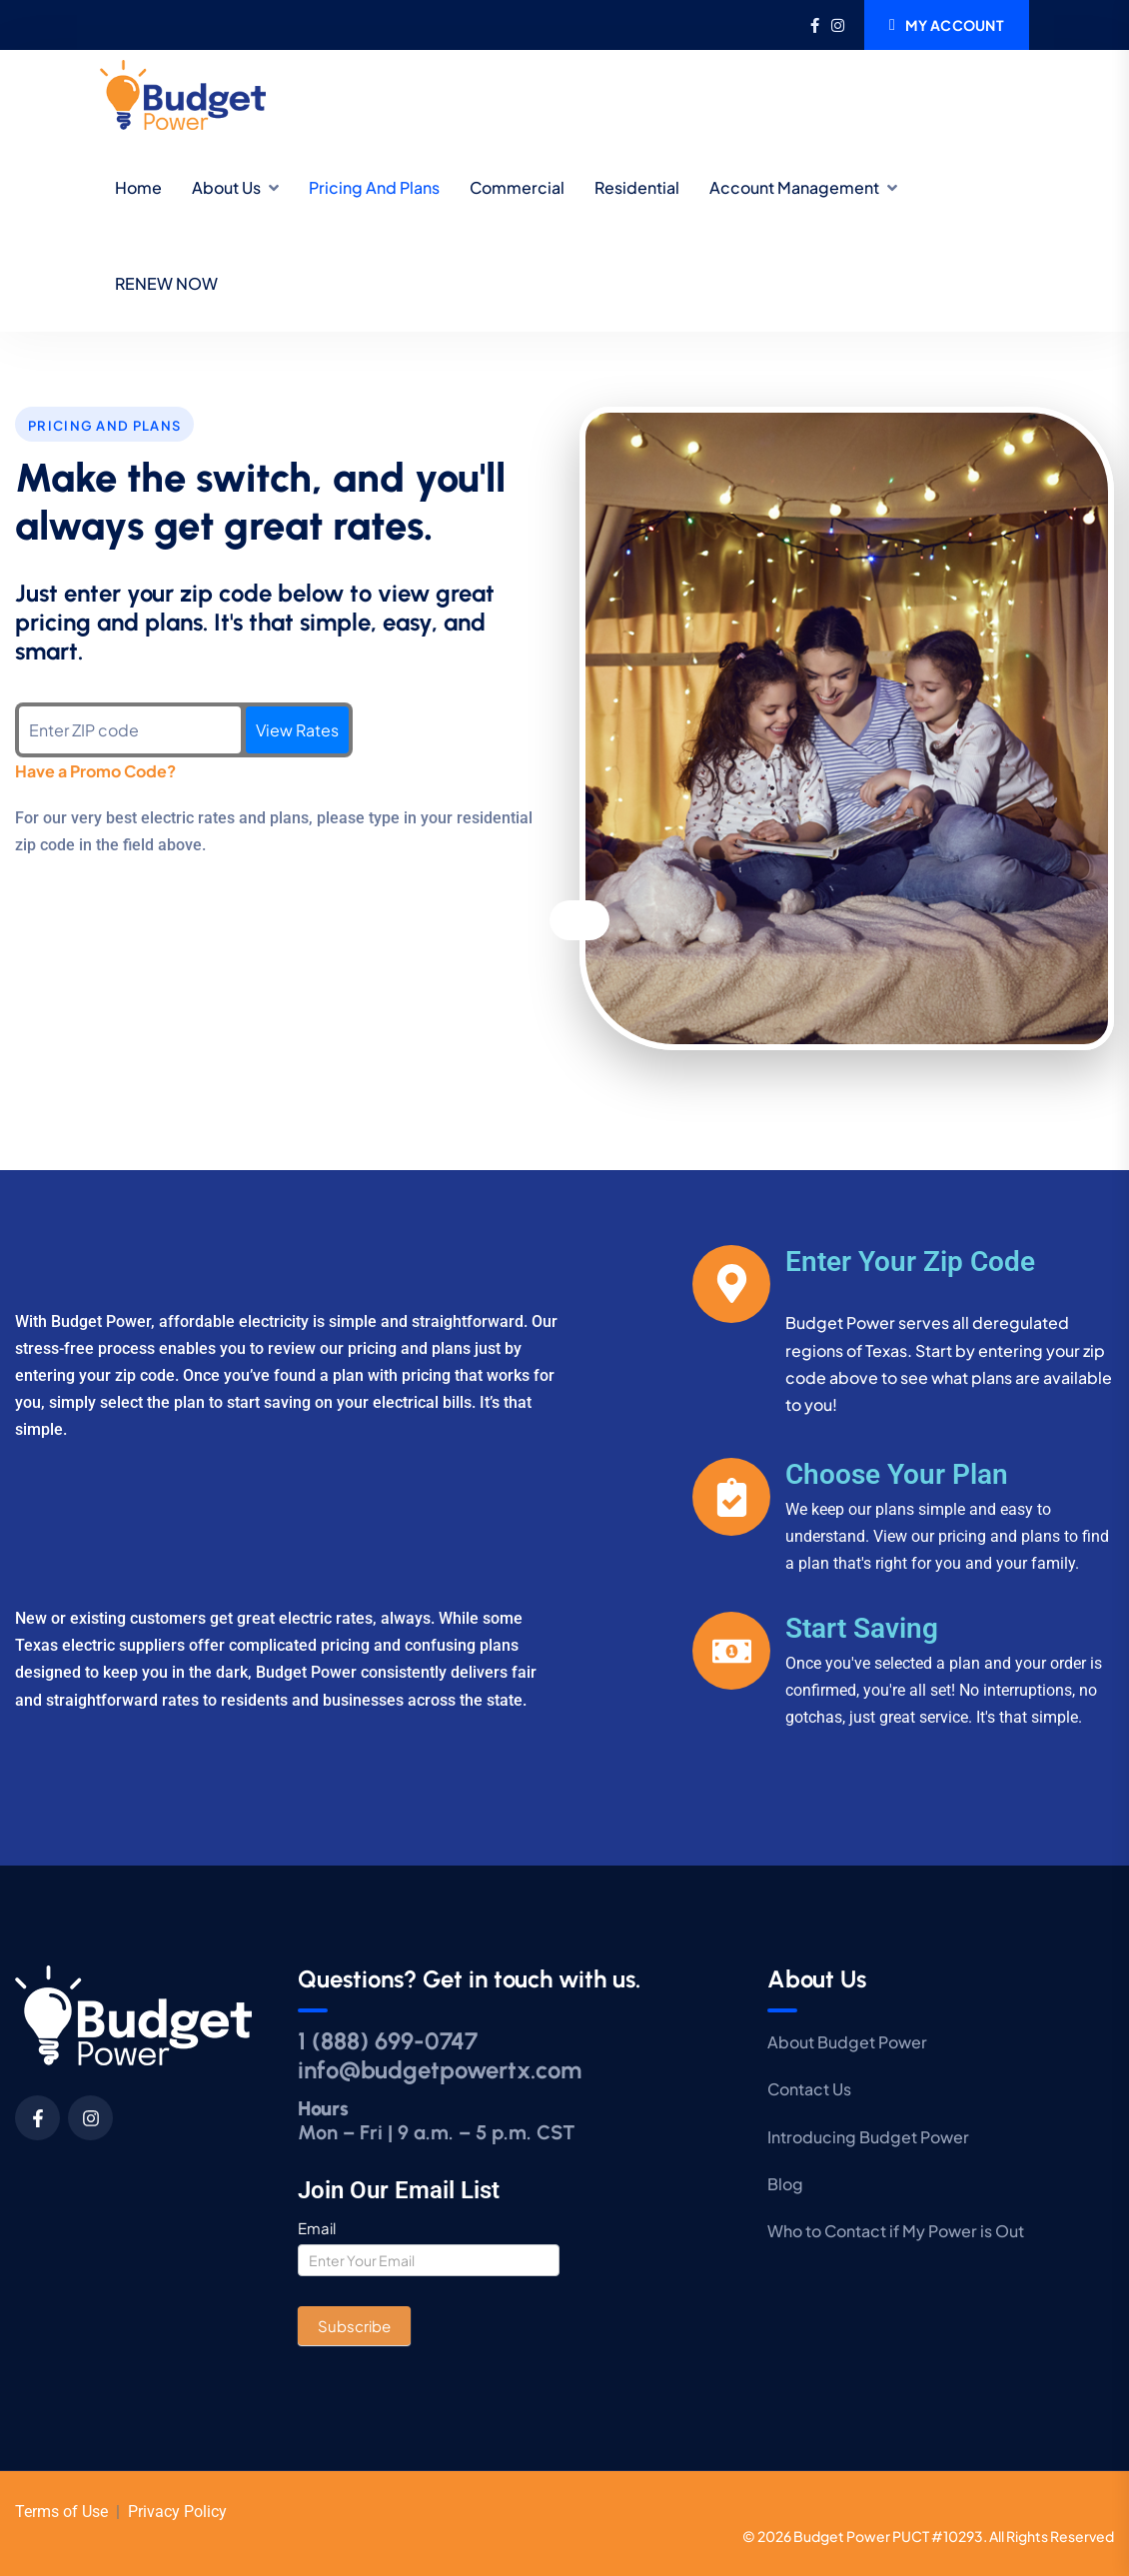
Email (317, 2227)
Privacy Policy (177, 2511)
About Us (226, 187)
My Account (946, 25)
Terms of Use (61, 2511)
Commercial (517, 187)
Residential (636, 187)
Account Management (794, 187)
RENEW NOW (166, 283)
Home (138, 187)
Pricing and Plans (374, 187)
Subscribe (354, 2325)
